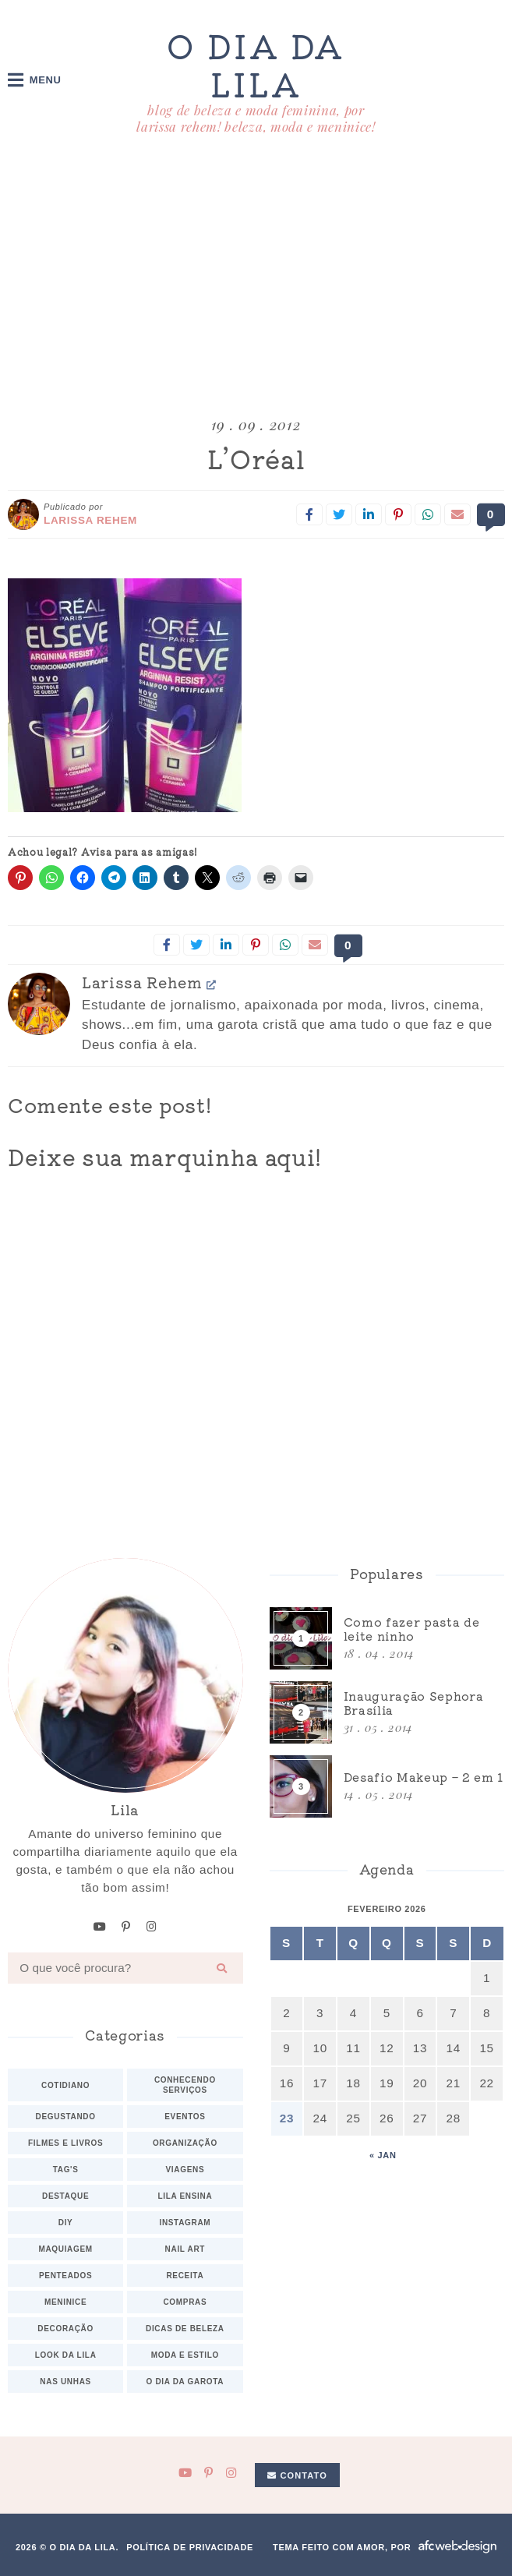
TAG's (66, 2168)
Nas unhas (65, 2380)
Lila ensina (184, 2195)
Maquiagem (65, 2248)
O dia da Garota (185, 2380)
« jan (383, 2154)
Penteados (65, 2274)
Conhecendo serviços (185, 2084)
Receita (184, 2274)
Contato (297, 2474)
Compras (185, 2301)
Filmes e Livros (65, 2142)
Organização (185, 2142)
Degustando (66, 2115)
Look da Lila (66, 2354)
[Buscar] (221, 1967)
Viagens (184, 2168)
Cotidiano (65, 2084)
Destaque (65, 2195)
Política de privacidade (189, 2546)
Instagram (184, 2221)
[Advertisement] (256, 278)
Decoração (65, 2327)
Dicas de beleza (185, 2327)
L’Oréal (256, 459)
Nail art (185, 2248)
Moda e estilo (185, 2354)
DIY (65, 2221)
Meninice (65, 2301)
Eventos (184, 2115)
